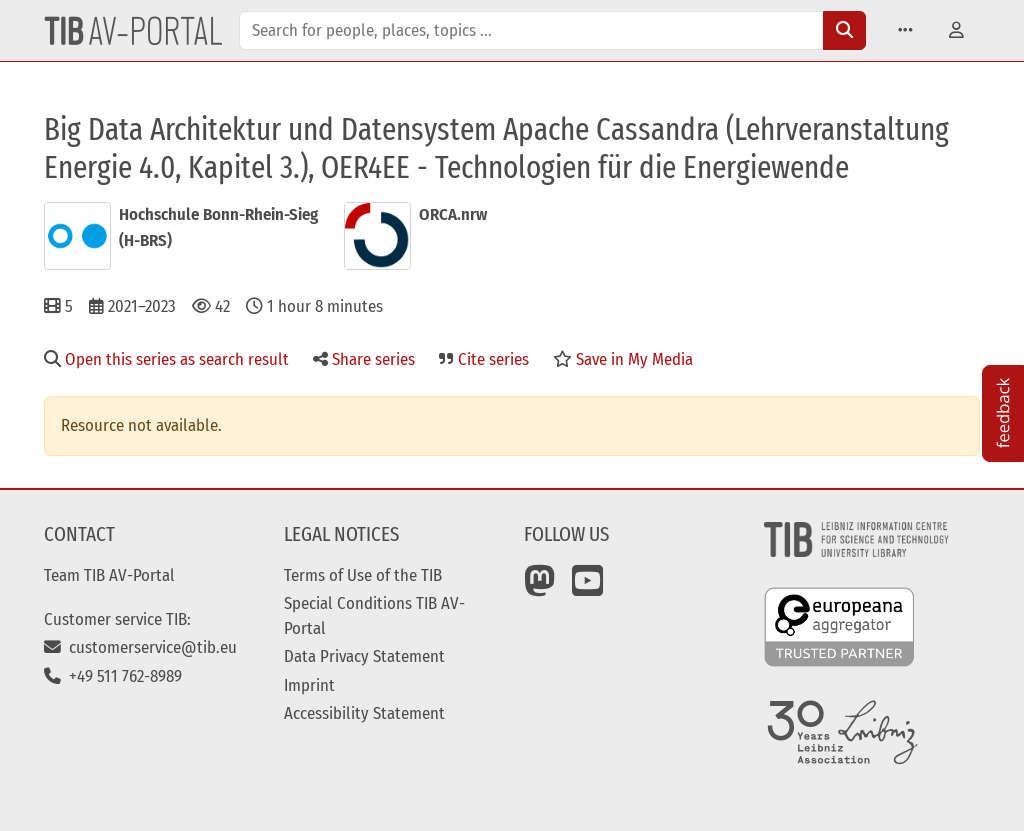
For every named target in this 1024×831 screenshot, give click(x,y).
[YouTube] (588, 588)
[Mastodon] (540, 588)
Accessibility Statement (364, 713)
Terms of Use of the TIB (363, 575)
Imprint (309, 685)
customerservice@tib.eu (140, 647)
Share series (364, 359)
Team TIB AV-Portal (109, 575)
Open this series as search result (166, 359)
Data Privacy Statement (364, 656)
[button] (905, 30)
